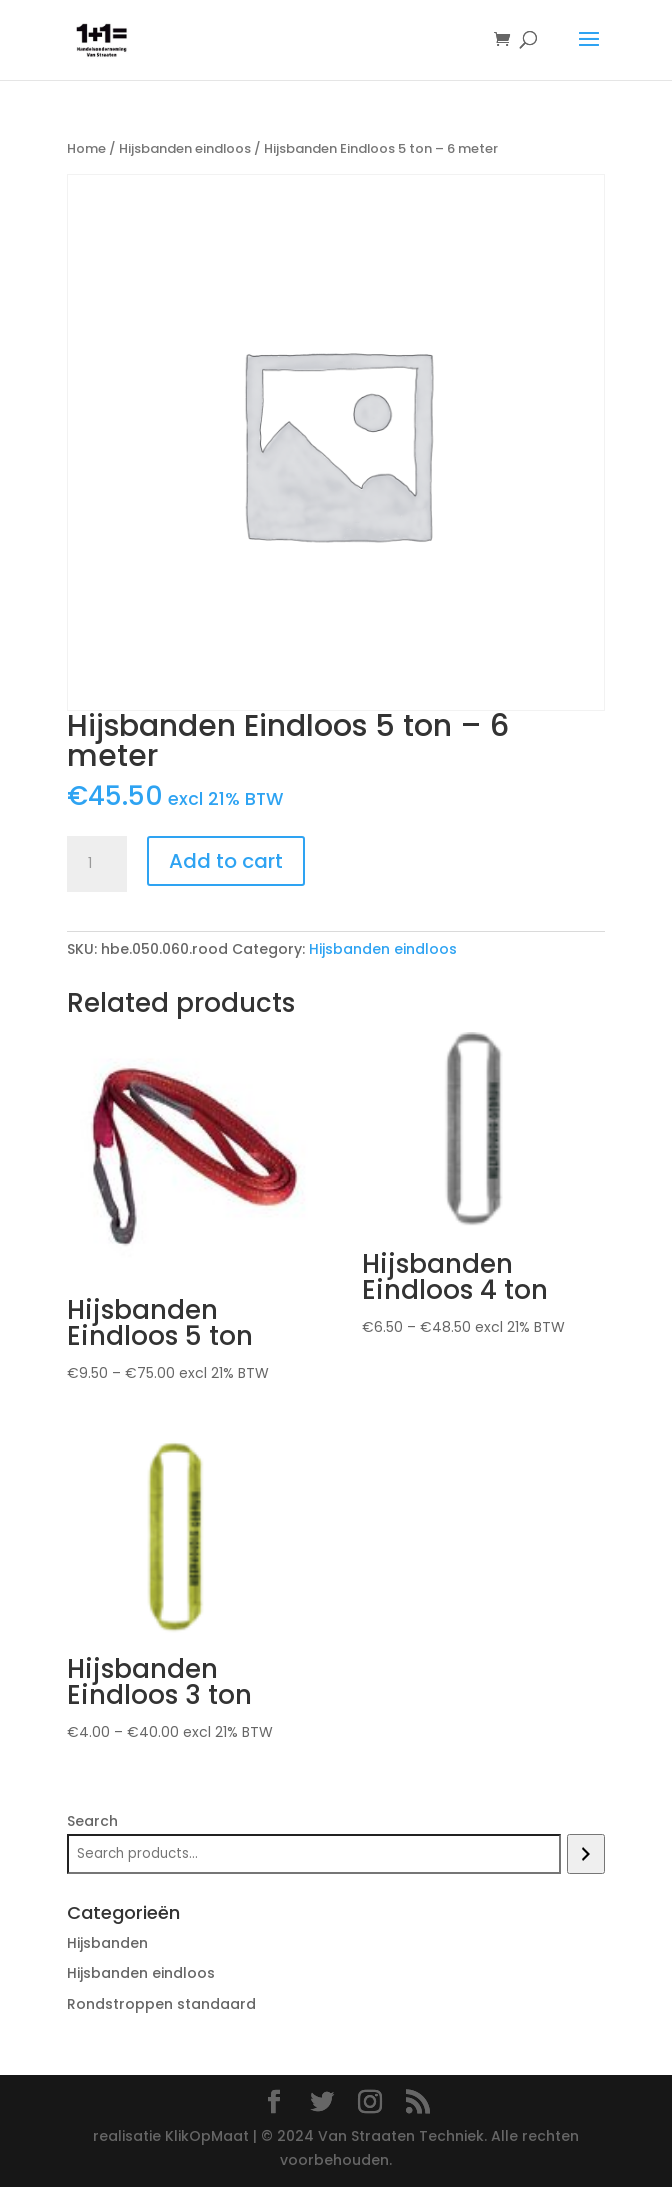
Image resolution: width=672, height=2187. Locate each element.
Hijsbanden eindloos (185, 148)
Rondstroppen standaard (161, 2004)
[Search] (585, 1854)
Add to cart (226, 861)
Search (92, 1821)
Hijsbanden (107, 1943)
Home (86, 148)
